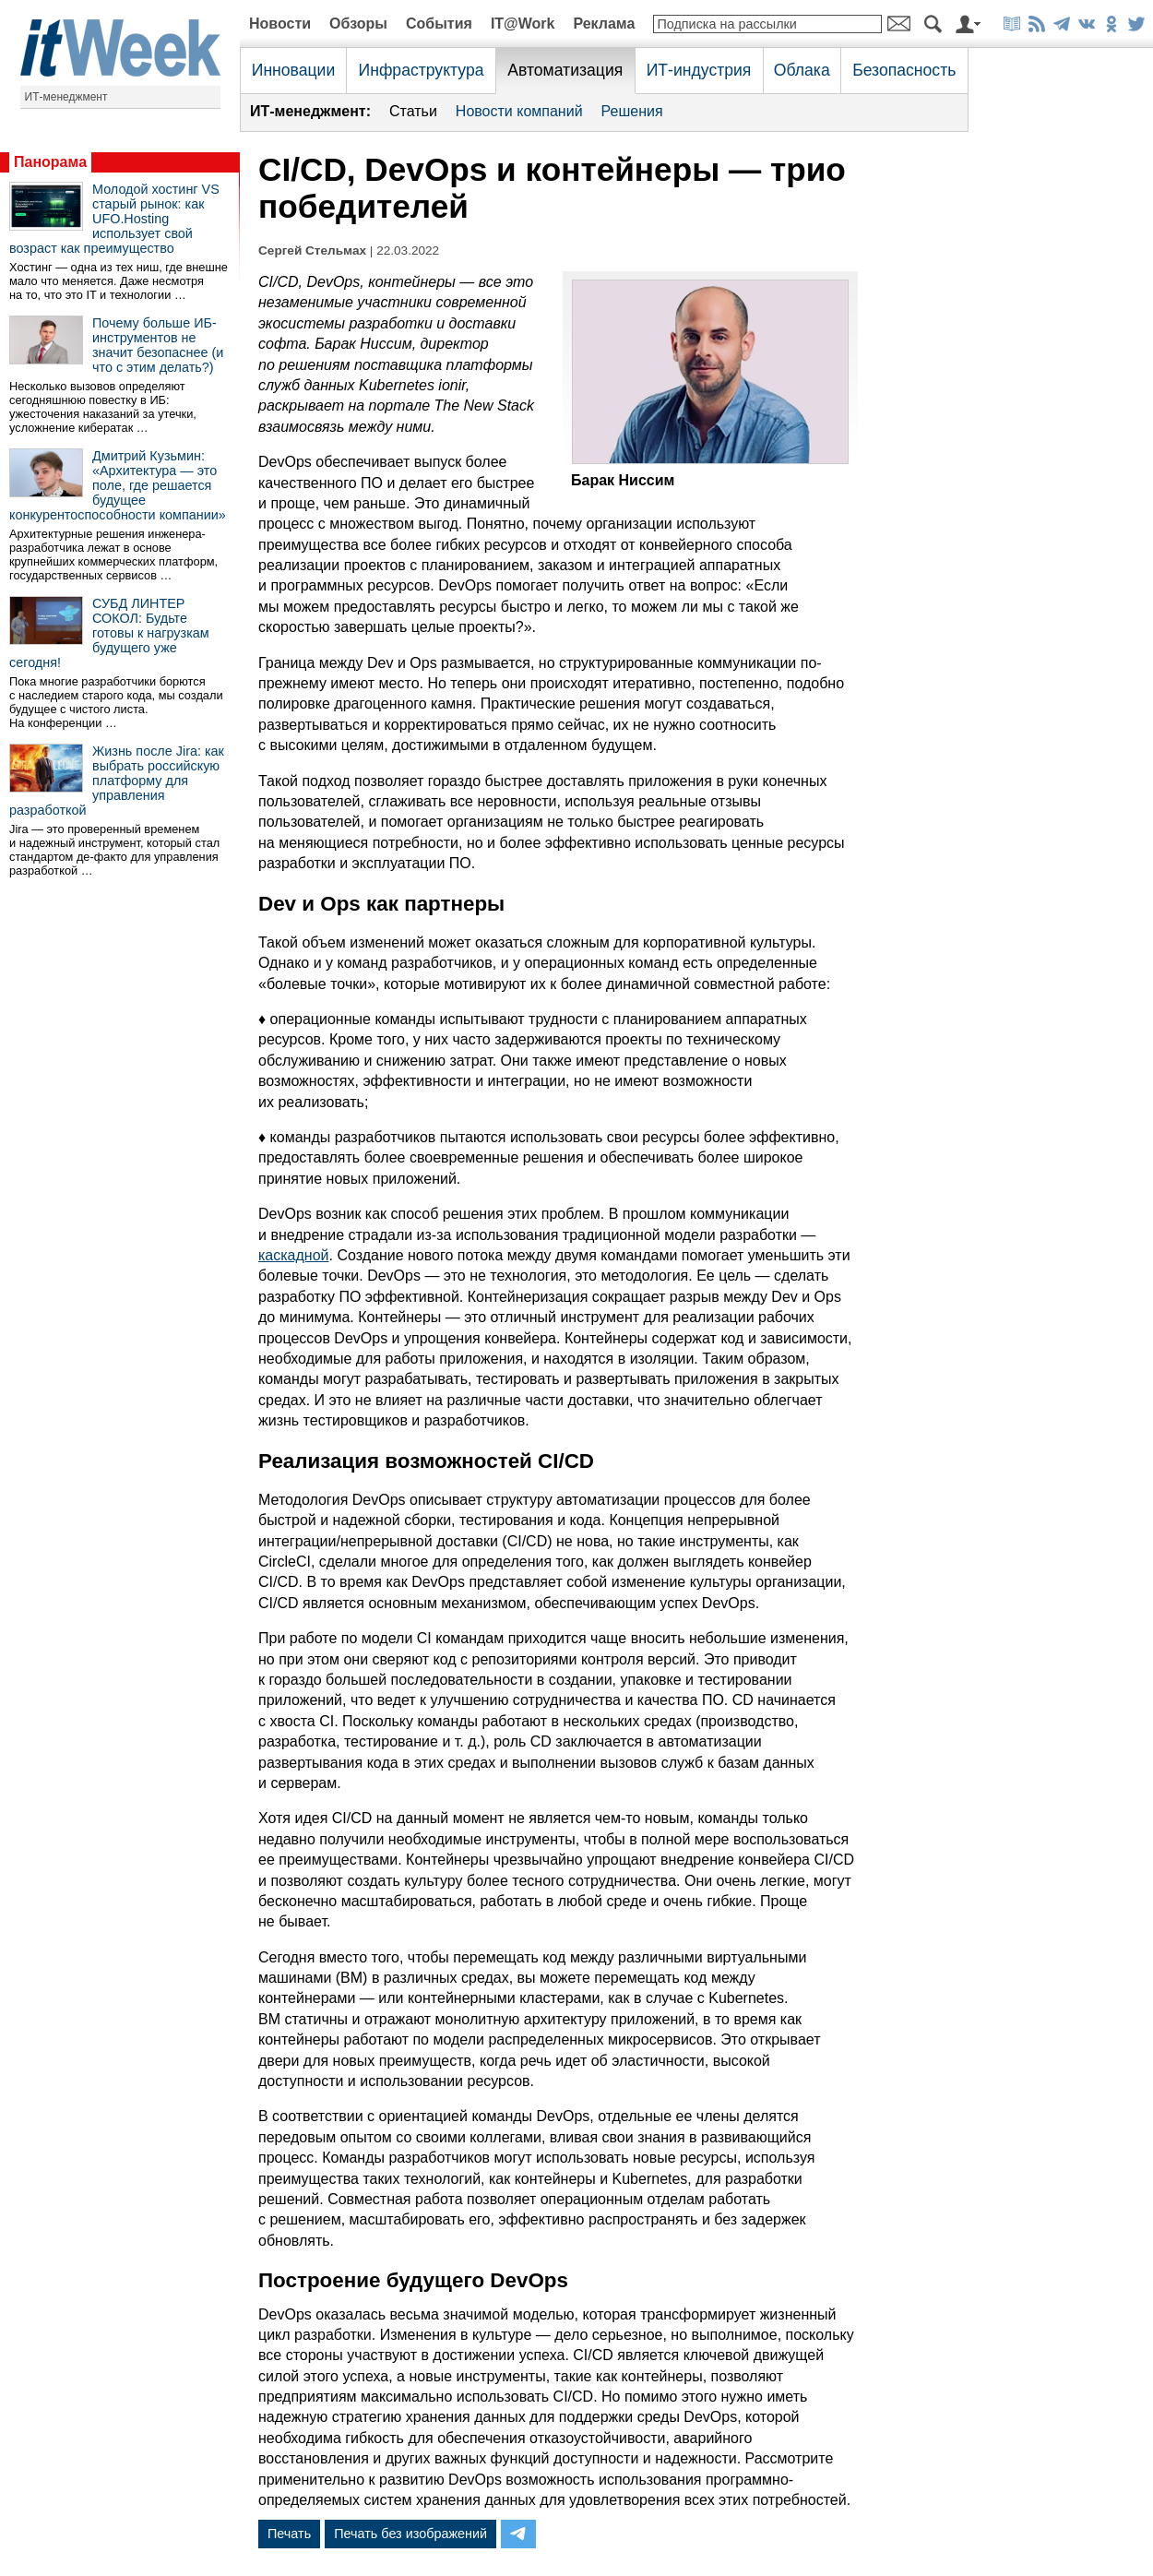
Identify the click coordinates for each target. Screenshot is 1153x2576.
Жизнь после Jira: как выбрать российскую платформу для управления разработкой (116, 780)
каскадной (293, 1255)
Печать (289, 2533)
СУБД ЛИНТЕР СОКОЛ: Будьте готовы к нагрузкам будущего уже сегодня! (109, 633)
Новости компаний (519, 111)
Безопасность (904, 70)
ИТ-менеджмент (66, 96)
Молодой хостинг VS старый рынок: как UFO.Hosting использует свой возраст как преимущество (114, 219)
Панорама (50, 162)
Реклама (604, 23)
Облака (802, 70)
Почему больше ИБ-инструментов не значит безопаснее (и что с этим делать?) (157, 345)
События (439, 23)
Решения (632, 111)
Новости (280, 23)
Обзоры (358, 23)
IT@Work (523, 23)
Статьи (413, 111)
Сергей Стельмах (312, 250)
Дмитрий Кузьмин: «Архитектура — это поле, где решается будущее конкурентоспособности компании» (117, 485)
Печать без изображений (410, 2533)
